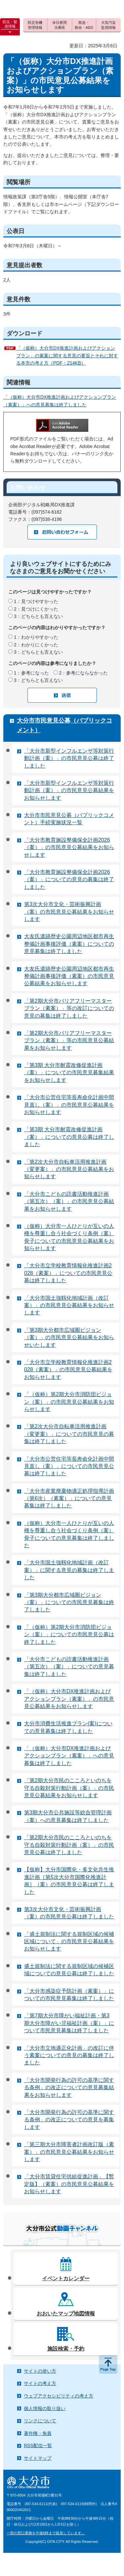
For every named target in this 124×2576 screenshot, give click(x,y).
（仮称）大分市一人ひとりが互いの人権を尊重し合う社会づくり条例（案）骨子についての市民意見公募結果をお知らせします (69, 1237)
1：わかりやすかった (36, 637)
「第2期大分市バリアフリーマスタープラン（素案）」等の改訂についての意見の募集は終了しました (69, 1008)
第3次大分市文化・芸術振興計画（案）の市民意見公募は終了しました (69, 1912)
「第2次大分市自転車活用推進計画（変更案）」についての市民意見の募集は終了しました (69, 1434)
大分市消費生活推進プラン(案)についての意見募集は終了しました (68, 1727)
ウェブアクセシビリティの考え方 (58, 2396)
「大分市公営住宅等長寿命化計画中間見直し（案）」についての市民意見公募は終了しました (69, 1466)
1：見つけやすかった (36, 601)
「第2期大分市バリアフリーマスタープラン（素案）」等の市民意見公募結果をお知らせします (69, 1040)
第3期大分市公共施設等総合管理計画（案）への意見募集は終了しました (68, 1816)
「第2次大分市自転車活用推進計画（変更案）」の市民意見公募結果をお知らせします (69, 1169)
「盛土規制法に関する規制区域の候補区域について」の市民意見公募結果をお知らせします (69, 1941)
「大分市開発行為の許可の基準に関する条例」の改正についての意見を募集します (69, 2119)
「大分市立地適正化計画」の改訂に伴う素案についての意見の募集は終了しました (69, 2055)
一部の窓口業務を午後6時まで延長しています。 (46, 2533)
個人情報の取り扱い (44, 2408)
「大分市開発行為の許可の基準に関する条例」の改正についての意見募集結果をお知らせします (69, 2087)
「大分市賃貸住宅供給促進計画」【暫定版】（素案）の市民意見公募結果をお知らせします (69, 2184)
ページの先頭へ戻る (108, 2364)
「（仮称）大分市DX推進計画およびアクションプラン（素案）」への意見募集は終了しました (69, 1755)
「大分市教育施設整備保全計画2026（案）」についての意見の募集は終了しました (69, 879)
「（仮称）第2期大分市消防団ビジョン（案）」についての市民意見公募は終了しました (69, 1634)
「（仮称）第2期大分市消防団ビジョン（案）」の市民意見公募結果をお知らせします (69, 1401)
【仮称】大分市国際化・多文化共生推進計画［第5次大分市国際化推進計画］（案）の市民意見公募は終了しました (69, 1880)
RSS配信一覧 (38, 2445)
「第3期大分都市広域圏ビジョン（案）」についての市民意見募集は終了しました (69, 1602)
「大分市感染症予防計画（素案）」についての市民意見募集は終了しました (69, 1994)
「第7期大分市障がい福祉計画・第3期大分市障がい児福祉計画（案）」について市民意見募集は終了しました (69, 2023)
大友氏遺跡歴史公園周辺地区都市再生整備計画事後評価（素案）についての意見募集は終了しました (69, 944)
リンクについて (40, 2420)
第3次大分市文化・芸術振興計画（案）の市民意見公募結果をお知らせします (69, 911)
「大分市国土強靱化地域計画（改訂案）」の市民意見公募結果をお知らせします (69, 1305)
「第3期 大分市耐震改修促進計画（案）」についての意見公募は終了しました (69, 1137)
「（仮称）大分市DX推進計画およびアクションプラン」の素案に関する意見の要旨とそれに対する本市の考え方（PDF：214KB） (67, 355)
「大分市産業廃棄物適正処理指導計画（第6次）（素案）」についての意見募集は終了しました (69, 1498)
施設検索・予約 (65, 2348)
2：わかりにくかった (36, 644)
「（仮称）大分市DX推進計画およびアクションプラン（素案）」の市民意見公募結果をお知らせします (69, 1699)
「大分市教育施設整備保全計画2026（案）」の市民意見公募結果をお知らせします (69, 847)
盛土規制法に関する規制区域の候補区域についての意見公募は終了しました (69, 1969)
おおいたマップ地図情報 (66, 2313)
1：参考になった (31, 673)
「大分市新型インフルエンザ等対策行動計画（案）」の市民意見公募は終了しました (69, 758)
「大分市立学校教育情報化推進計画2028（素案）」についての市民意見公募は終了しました (68, 1273)
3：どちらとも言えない (38, 616)
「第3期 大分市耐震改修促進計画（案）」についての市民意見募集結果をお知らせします (69, 1072)
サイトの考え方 (40, 2383)
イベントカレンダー (66, 2278)
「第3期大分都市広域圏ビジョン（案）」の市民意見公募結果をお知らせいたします (69, 1337)
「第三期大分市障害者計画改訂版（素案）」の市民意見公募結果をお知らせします (69, 2152)
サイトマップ (38, 2458)
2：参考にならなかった (83, 673)
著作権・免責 (38, 2433)
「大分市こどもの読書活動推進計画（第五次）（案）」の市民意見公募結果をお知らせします (69, 1201)
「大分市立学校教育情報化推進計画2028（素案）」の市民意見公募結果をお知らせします (68, 1369)
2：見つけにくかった (36, 609)
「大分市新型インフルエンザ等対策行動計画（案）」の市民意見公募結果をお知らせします (69, 790)
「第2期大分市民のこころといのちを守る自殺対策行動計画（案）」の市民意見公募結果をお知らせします (69, 1788)
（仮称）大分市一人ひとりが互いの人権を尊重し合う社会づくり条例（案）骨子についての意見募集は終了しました (69, 1534)
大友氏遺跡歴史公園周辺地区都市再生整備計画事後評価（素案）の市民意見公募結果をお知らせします (69, 976)
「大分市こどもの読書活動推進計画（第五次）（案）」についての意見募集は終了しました (69, 1666)
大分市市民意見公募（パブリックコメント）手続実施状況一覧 (69, 818)
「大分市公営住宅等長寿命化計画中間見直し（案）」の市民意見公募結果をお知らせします (69, 1104)
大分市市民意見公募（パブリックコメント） (64, 725)
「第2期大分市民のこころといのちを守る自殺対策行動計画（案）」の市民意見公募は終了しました (69, 1845)
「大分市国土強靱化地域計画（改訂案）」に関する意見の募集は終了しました (69, 1570)
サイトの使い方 (40, 2371)
